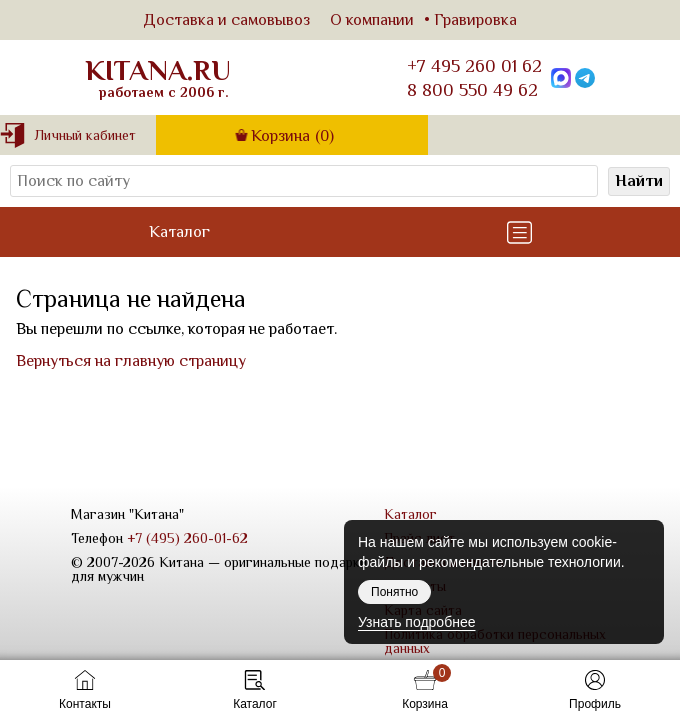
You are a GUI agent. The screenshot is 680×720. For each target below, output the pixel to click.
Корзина (292, 136)
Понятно (394, 592)
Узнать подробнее (416, 622)
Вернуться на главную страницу (131, 361)
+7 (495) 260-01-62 (187, 538)
